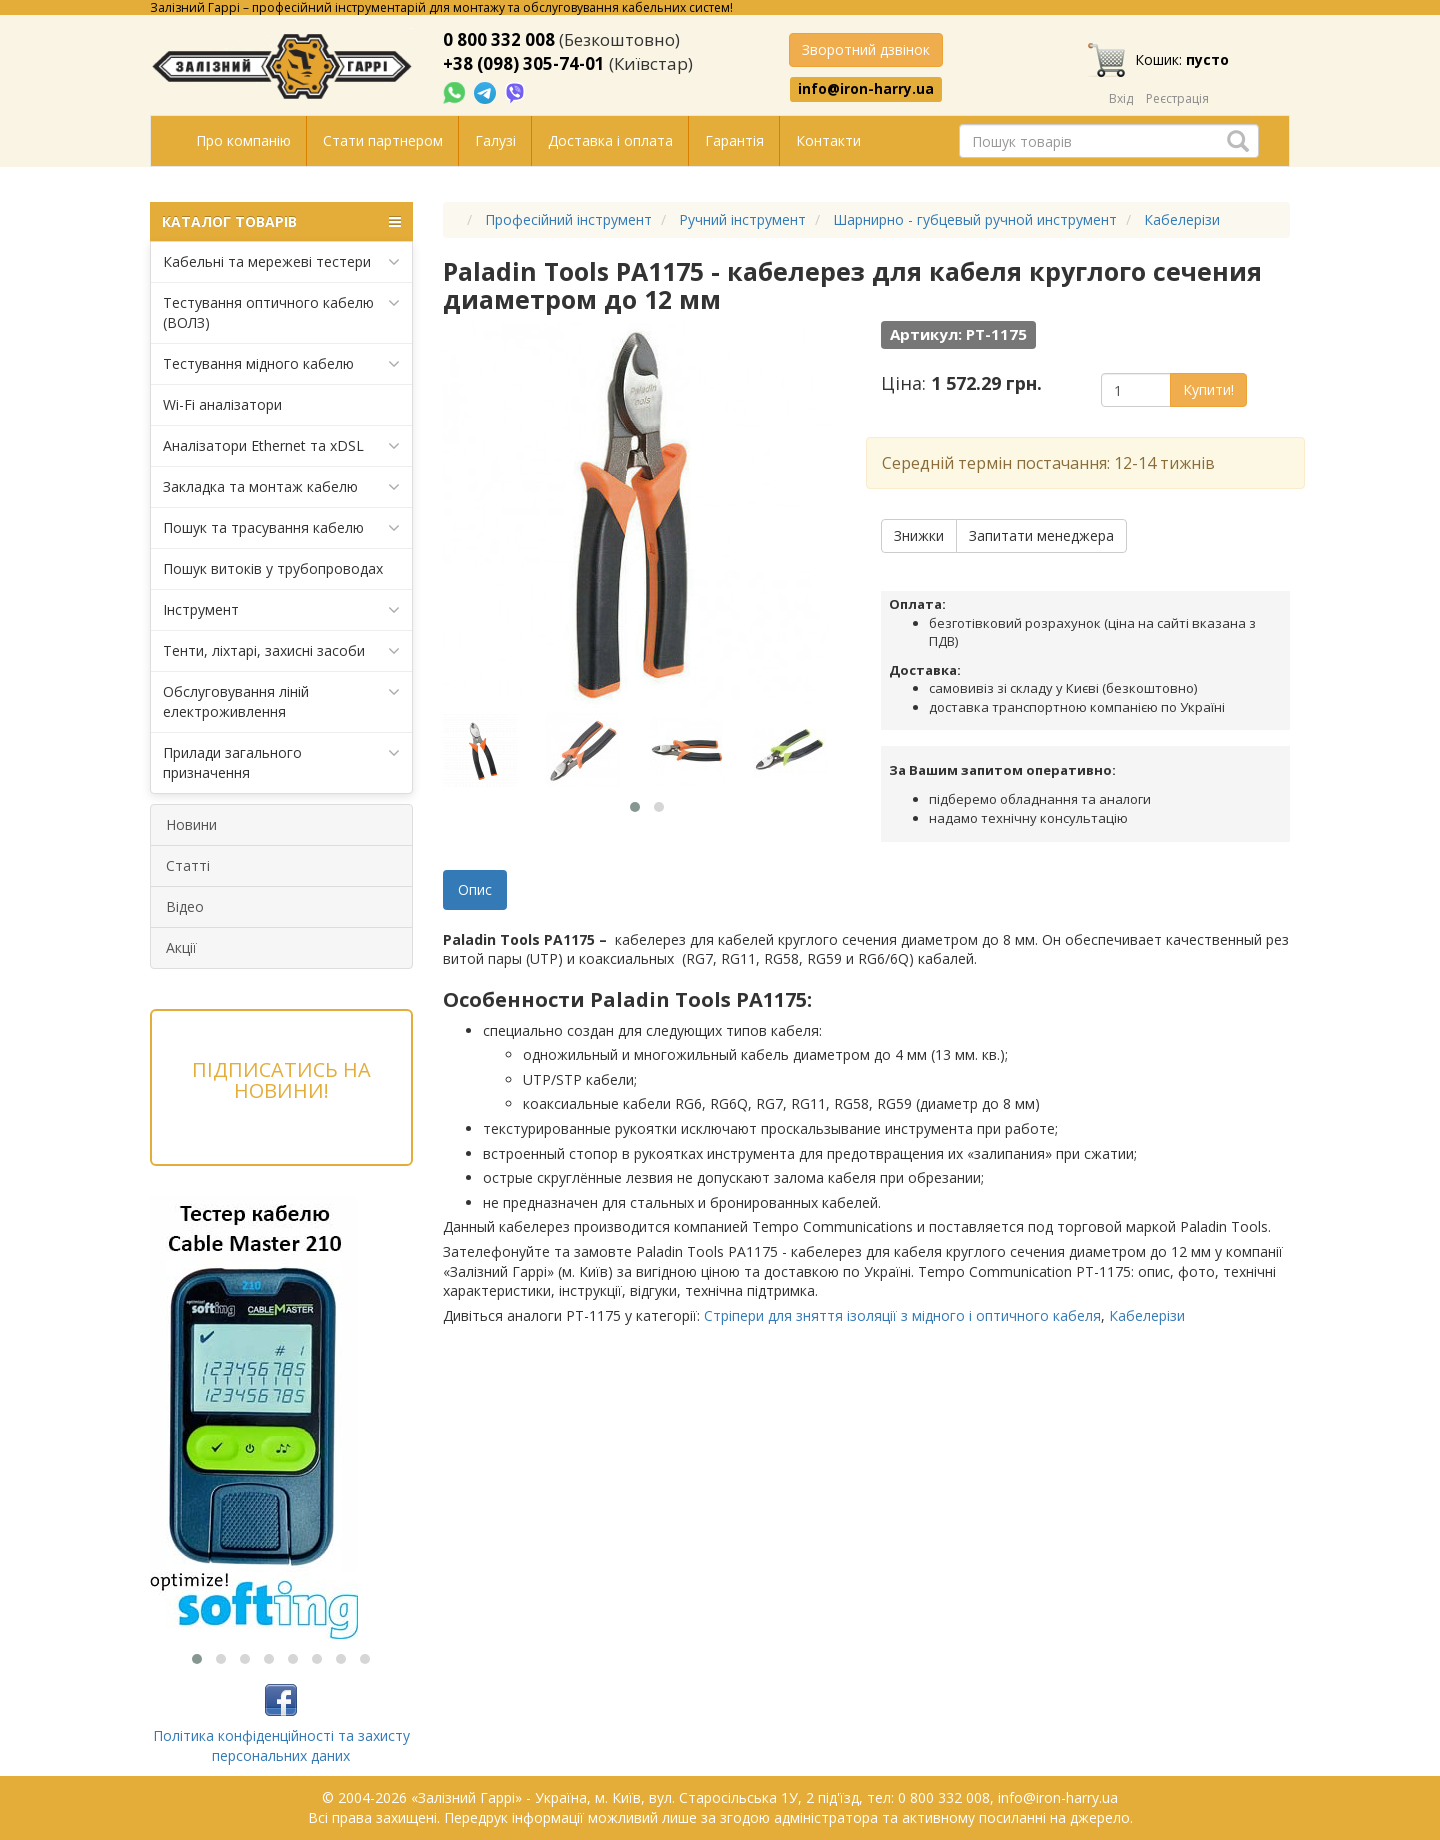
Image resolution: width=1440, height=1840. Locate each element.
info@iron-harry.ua (866, 89)
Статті (188, 865)
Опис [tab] (475, 889)
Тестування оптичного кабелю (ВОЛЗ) (281, 312)
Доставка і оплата (610, 140)
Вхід (1121, 98)
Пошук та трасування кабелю (281, 528)
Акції (181, 947)
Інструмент (281, 610)
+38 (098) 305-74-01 (524, 63)
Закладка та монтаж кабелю (281, 487)
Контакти (828, 140)
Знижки (919, 535)
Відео (185, 906)
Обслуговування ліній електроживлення (281, 701)
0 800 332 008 (499, 39)
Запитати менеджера (1041, 535)
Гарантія (734, 140)
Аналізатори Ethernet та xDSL (281, 446)
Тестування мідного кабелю (281, 364)
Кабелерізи (1147, 1315)
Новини (191, 824)
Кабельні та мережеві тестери (281, 262)
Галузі (495, 140)
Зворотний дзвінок (866, 49)
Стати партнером (383, 140)
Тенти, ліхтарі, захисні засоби (281, 651)
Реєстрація (1177, 98)
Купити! (1208, 389)
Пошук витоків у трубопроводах (273, 568)
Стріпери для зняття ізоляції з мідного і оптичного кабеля (902, 1315)
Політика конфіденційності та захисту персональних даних (281, 1745)
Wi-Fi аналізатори (222, 404)
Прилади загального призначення (281, 762)
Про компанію (243, 140)
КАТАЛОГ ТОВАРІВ (281, 222)
